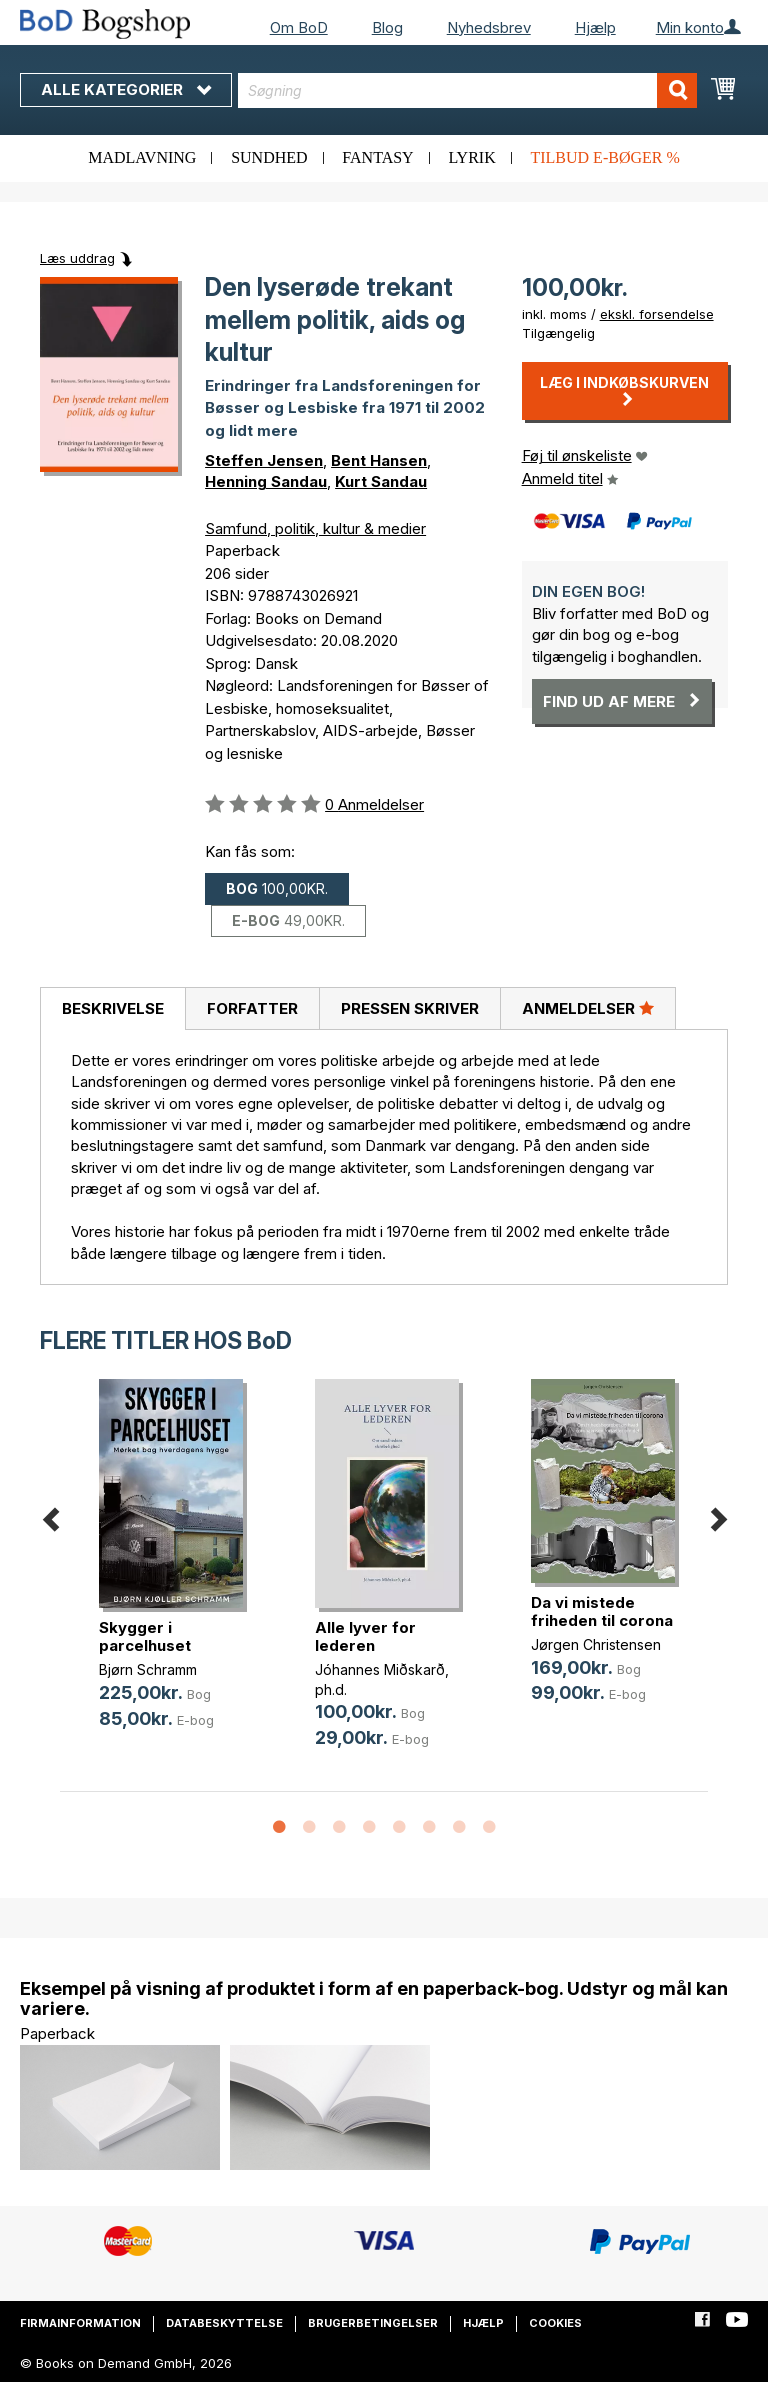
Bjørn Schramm (148, 1669)
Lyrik (471, 157)
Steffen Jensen (264, 460)
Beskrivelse (113, 1008)
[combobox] (467, 90)
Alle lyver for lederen (365, 1636)
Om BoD (299, 27)
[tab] (112, 1009)
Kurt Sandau (381, 481)
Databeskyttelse (224, 2323)
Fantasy (377, 157)
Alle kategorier (126, 89)
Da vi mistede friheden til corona (602, 1611)
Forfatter (252, 1008)
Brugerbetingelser (373, 2323)
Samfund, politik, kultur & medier (315, 528)
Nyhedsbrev (489, 27)
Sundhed (269, 157)
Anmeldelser (588, 1008)
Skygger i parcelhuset (145, 1636)
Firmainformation (80, 2323)
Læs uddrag (77, 258)
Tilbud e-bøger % (604, 157)
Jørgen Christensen (596, 1644)
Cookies (555, 2323)
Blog (387, 27)
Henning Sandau (266, 481)
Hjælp (595, 27)
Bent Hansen (379, 460)
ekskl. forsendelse (657, 314)
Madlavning (142, 157)
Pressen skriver (410, 1008)
